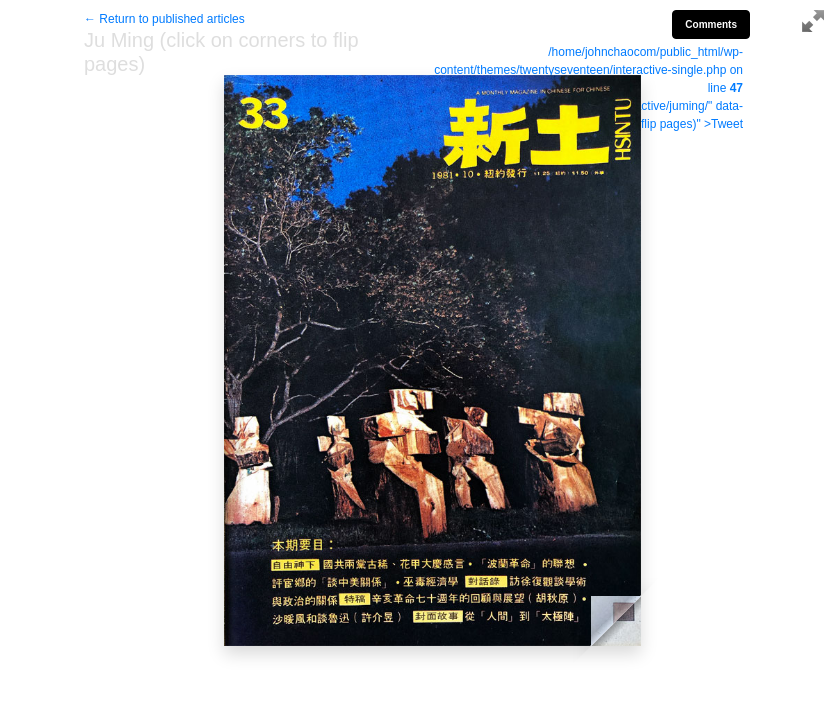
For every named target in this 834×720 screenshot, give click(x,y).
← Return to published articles (164, 19)
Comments (711, 24)
